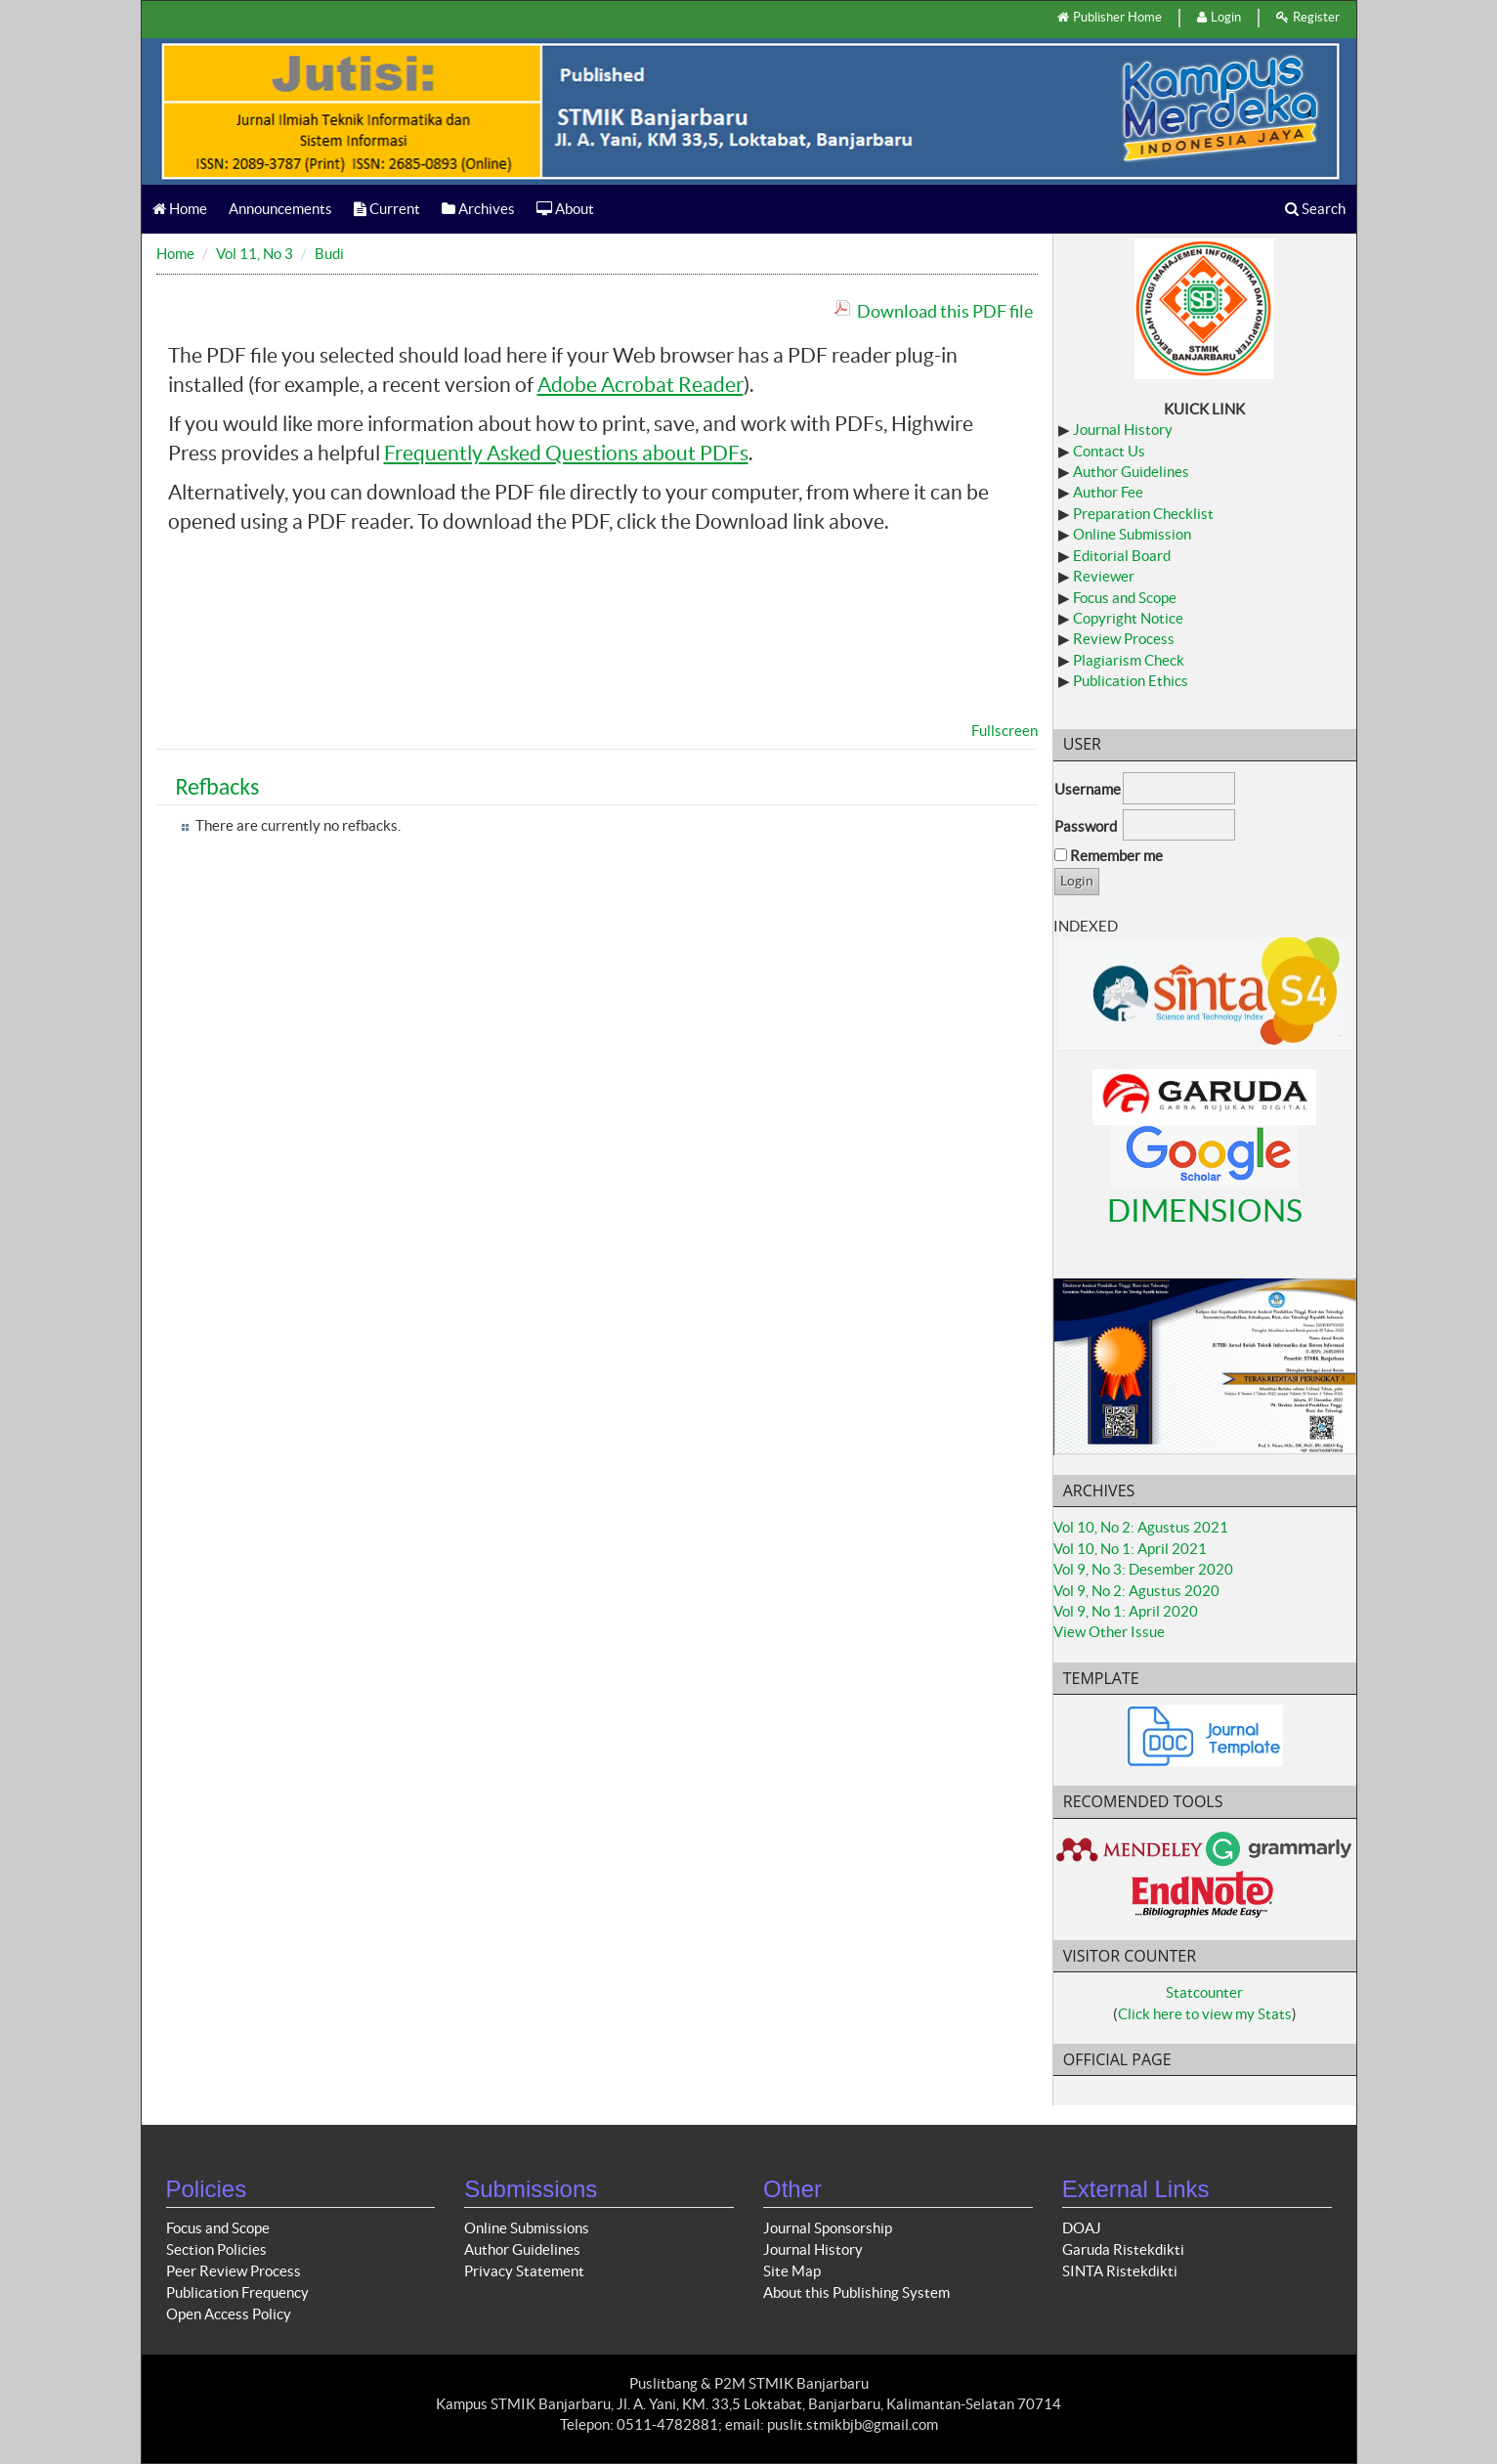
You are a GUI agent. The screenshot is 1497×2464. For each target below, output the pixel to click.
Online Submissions (526, 2228)
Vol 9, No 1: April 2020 (1125, 1611)
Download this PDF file (945, 311)
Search (1315, 208)
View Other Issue (1109, 1631)
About (565, 208)
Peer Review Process (233, 2271)
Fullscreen (1004, 730)
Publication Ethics (1130, 680)
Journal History (1123, 429)
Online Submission (1132, 534)
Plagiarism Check (1128, 660)
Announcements (280, 208)
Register (1308, 17)
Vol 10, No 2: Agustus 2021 (1140, 1527)
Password (1085, 826)
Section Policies (216, 2249)
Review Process (1124, 638)
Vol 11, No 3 (254, 253)
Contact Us (1109, 451)
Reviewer (1103, 576)
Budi (329, 253)
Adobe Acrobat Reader (640, 384)
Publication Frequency (237, 2292)
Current (387, 208)
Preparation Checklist (1143, 513)
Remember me (1116, 855)
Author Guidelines (1131, 471)
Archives (478, 208)
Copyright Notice (1128, 618)
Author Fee (1108, 492)
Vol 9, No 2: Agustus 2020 (1136, 1590)
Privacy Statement (524, 2271)
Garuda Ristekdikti (1123, 2249)
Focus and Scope (1124, 597)
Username (1087, 789)
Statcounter (1204, 1992)
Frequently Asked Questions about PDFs (566, 453)
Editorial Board (1122, 555)
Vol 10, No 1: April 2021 (1130, 1548)
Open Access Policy (228, 2314)
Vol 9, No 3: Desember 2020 (1143, 1569)
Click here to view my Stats (1205, 2014)
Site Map (792, 2271)
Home (179, 208)
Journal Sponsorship (827, 2228)
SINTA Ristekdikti (1119, 2271)
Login (1219, 17)
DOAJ (1081, 2228)
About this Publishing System (856, 2292)
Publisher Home (1109, 17)
